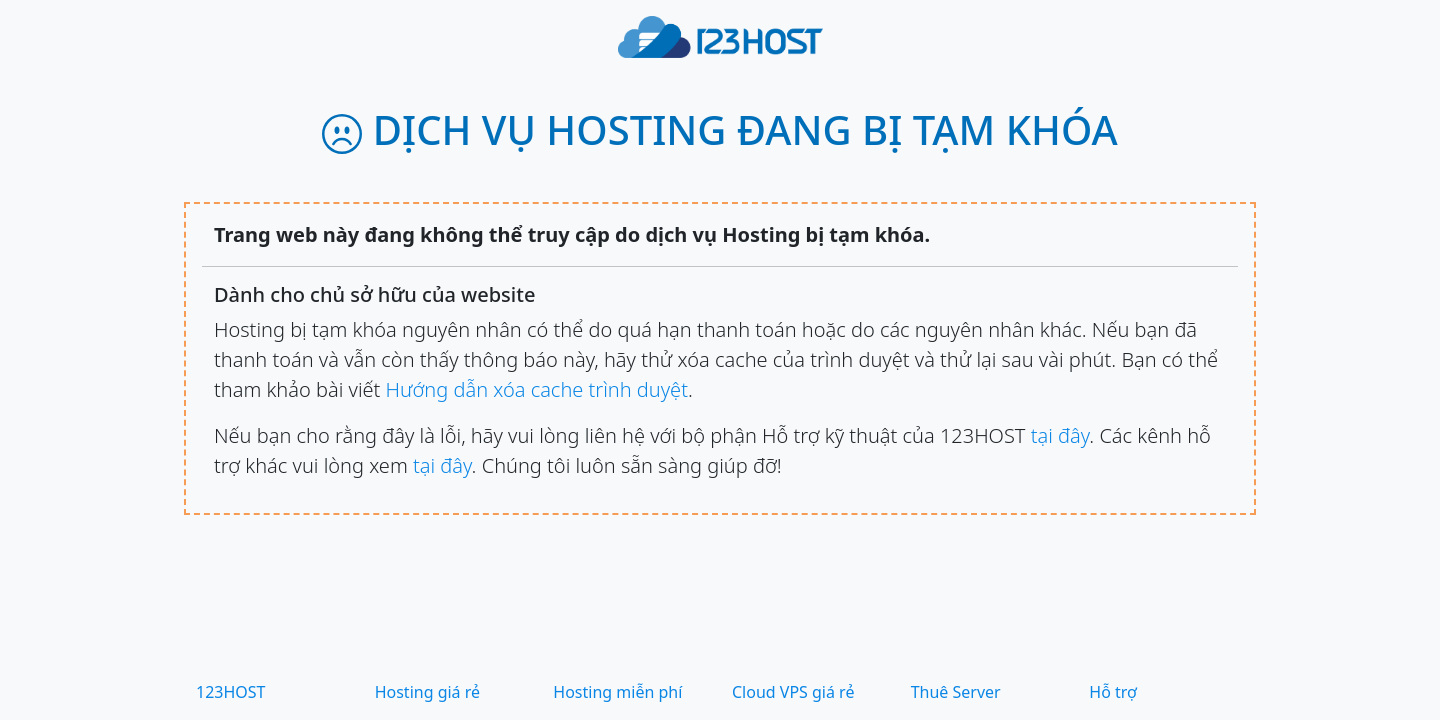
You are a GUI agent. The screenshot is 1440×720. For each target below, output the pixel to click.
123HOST (231, 692)
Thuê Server (956, 692)
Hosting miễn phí (617, 692)
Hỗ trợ (1113, 692)
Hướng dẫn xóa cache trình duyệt (537, 389)
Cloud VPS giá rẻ (793, 692)
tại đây (1060, 435)
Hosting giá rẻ (427, 692)
